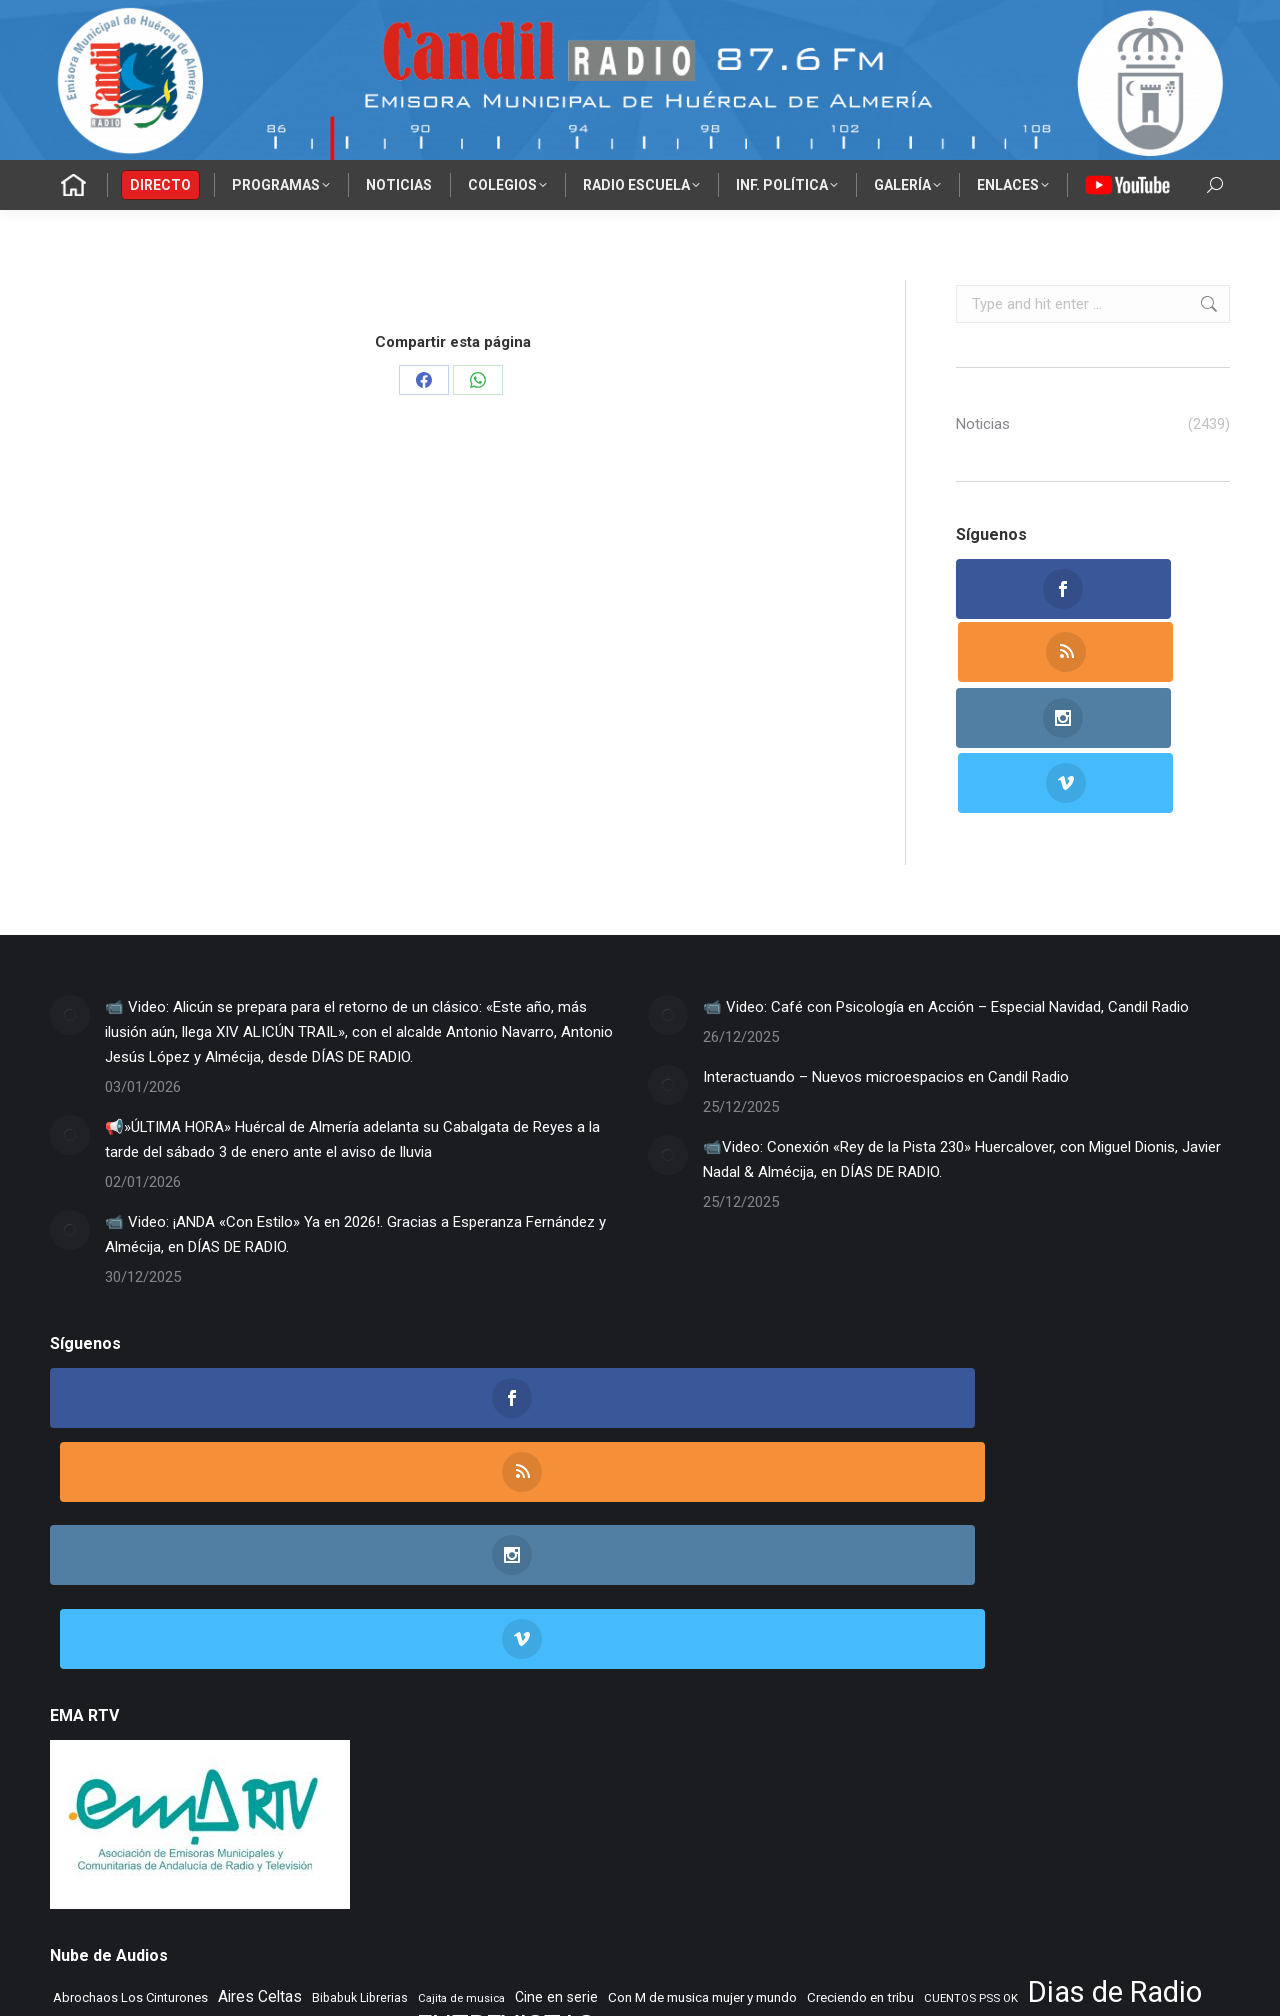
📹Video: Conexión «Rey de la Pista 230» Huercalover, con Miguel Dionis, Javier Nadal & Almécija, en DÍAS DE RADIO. (962, 1030)
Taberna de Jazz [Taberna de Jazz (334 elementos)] (960, 1802)
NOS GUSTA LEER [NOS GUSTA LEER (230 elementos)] (1093, 1774)
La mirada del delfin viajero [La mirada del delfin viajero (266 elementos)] (128, 1774)
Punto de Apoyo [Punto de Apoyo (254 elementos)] (291, 1803)
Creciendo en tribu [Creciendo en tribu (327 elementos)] (860, 1711)
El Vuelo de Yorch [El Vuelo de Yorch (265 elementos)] (357, 1745)
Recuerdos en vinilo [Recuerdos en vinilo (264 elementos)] (467, 1803)
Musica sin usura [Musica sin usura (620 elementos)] (977, 1772)
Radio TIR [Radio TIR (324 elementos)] (373, 1802)
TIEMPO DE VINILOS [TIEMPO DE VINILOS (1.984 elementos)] (286, 1830)
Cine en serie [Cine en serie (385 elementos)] (556, 1711)
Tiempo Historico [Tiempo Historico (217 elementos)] (440, 1834)
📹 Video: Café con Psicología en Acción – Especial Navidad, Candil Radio (946, 878)
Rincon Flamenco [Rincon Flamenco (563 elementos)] (679, 1801)
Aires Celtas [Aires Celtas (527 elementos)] (260, 1711)
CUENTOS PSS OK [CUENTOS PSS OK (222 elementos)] (971, 1712)
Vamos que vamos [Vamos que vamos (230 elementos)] (653, 1834)
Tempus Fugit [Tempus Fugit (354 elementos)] (1162, 1802)
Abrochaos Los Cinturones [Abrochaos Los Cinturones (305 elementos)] (130, 1711)
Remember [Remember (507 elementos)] (571, 1802)
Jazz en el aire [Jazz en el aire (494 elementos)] (984, 1744)
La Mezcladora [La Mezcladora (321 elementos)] (1085, 1744)
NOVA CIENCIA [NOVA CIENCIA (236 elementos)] (92, 1803)
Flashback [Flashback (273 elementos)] (795, 1745)
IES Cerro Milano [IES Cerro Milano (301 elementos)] (880, 1744)
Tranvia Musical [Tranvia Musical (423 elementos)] (544, 1833)
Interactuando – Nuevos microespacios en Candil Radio (886, 948)
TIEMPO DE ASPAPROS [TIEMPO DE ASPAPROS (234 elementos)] (114, 1834)
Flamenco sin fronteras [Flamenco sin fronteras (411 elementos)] (680, 1744)
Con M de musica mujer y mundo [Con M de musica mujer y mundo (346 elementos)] (702, 1711)
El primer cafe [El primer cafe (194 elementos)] (87, 1745)
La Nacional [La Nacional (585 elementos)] (254, 1772)
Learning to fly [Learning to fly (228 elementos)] (479, 1774)
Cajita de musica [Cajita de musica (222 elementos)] (461, 1712)
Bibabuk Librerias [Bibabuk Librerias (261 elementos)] (360, 1712)
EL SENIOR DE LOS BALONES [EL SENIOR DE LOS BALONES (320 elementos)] (214, 1744)
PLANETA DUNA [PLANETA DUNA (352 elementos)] (190, 1802)
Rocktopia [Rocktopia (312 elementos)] (871, 1802)
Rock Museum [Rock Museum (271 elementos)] (790, 1803)
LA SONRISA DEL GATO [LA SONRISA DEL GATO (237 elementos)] (369, 1774)
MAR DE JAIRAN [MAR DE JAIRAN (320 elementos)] (686, 1773)
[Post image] (70, 886)
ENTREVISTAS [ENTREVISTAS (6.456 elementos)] (506, 1739)
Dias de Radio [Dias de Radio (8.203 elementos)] (1115, 1706)
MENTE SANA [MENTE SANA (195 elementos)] (777, 1774)
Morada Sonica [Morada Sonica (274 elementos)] (864, 1774)
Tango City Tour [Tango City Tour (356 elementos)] (1065, 1802)
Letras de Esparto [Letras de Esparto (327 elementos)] (577, 1773)
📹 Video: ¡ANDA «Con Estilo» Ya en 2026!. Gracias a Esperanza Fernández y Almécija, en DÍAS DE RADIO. (355, 1105)
